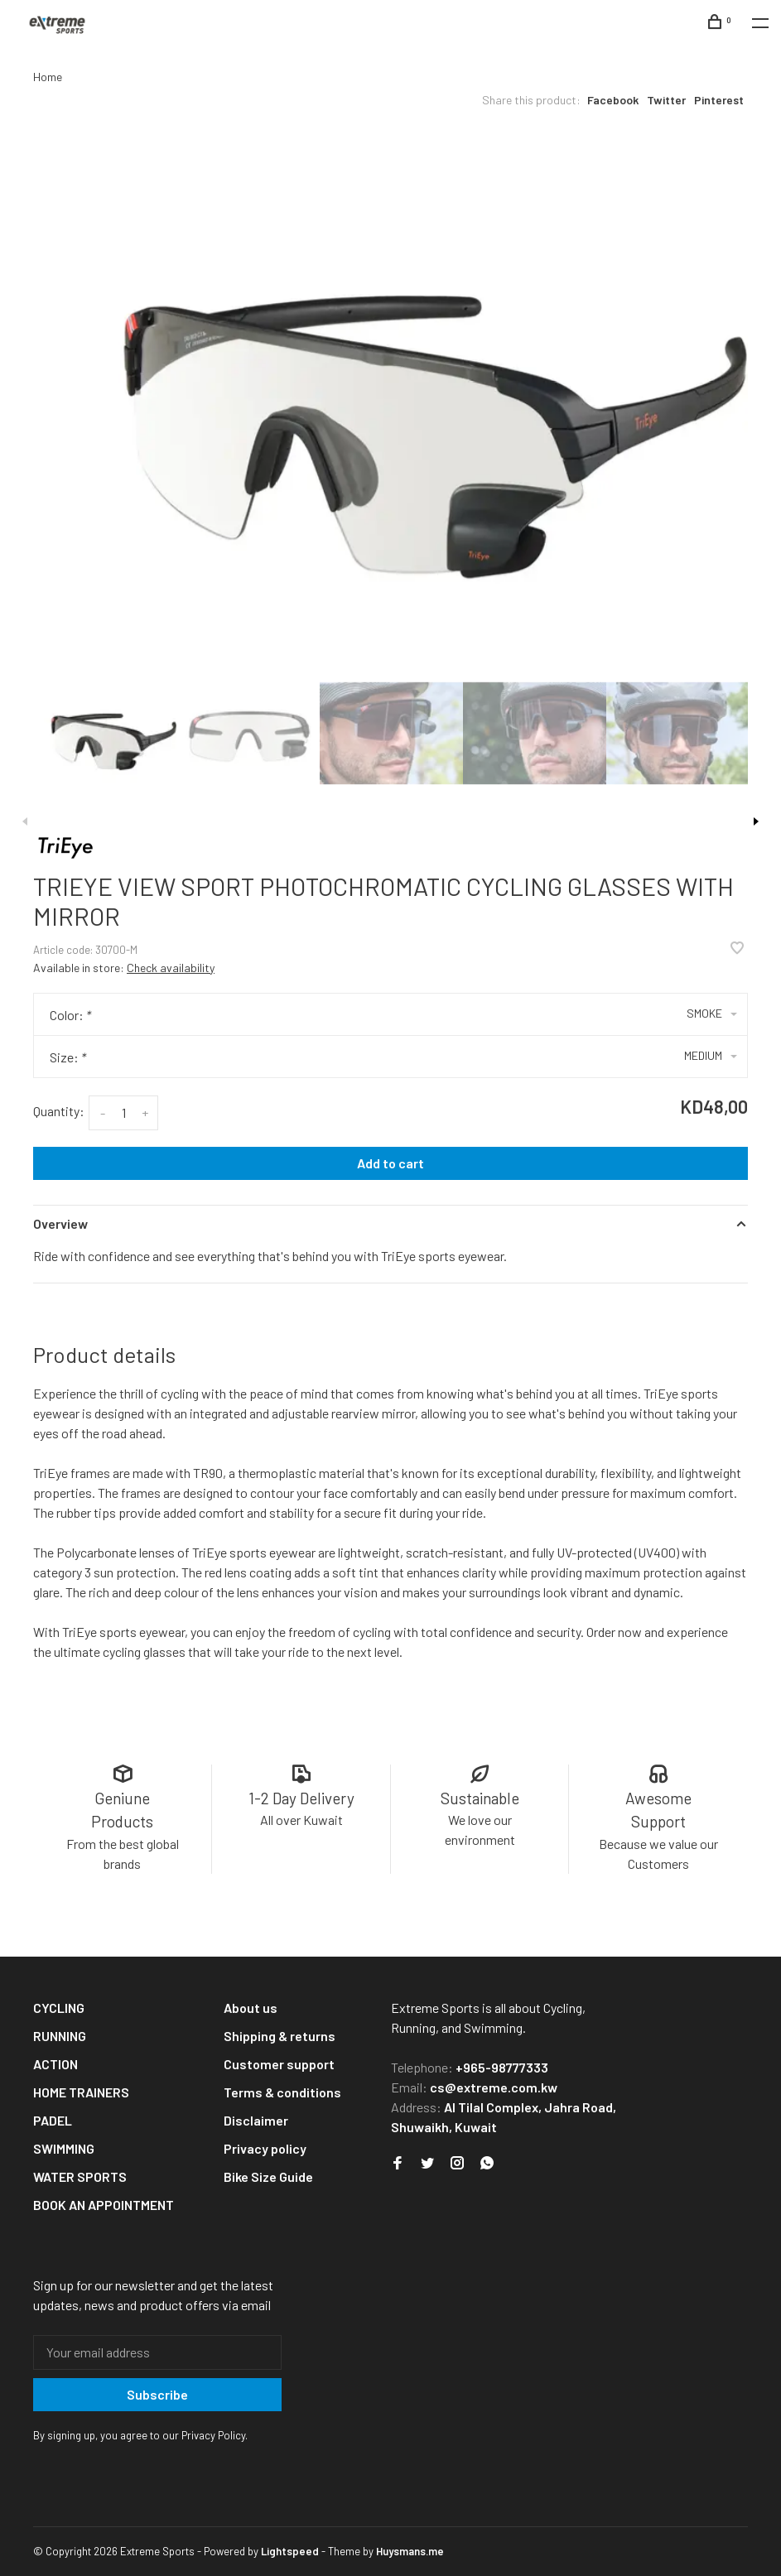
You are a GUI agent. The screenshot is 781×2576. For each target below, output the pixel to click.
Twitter (666, 100)
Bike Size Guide (268, 2176)
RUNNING (59, 2036)
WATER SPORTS (80, 2176)
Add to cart (390, 1163)
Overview (60, 1223)
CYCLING (58, 2007)
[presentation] (104, 733)
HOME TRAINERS (81, 2092)
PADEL (52, 2120)
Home (47, 77)
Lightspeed (290, 2551)
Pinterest (719, 100)
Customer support (279, 2064)
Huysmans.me (410, 2551)
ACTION (55, 2064)
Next (756, 821)
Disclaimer (256, 2120)
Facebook (613, 100)
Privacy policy (265, 2148)
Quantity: (58, 1111)
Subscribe (157, 2394)
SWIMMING (63, 2148)
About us (250, 2007)
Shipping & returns (279, 2036)
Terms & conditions (282, 2092)
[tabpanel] (390, 393)
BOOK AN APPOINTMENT (103, 2204)
